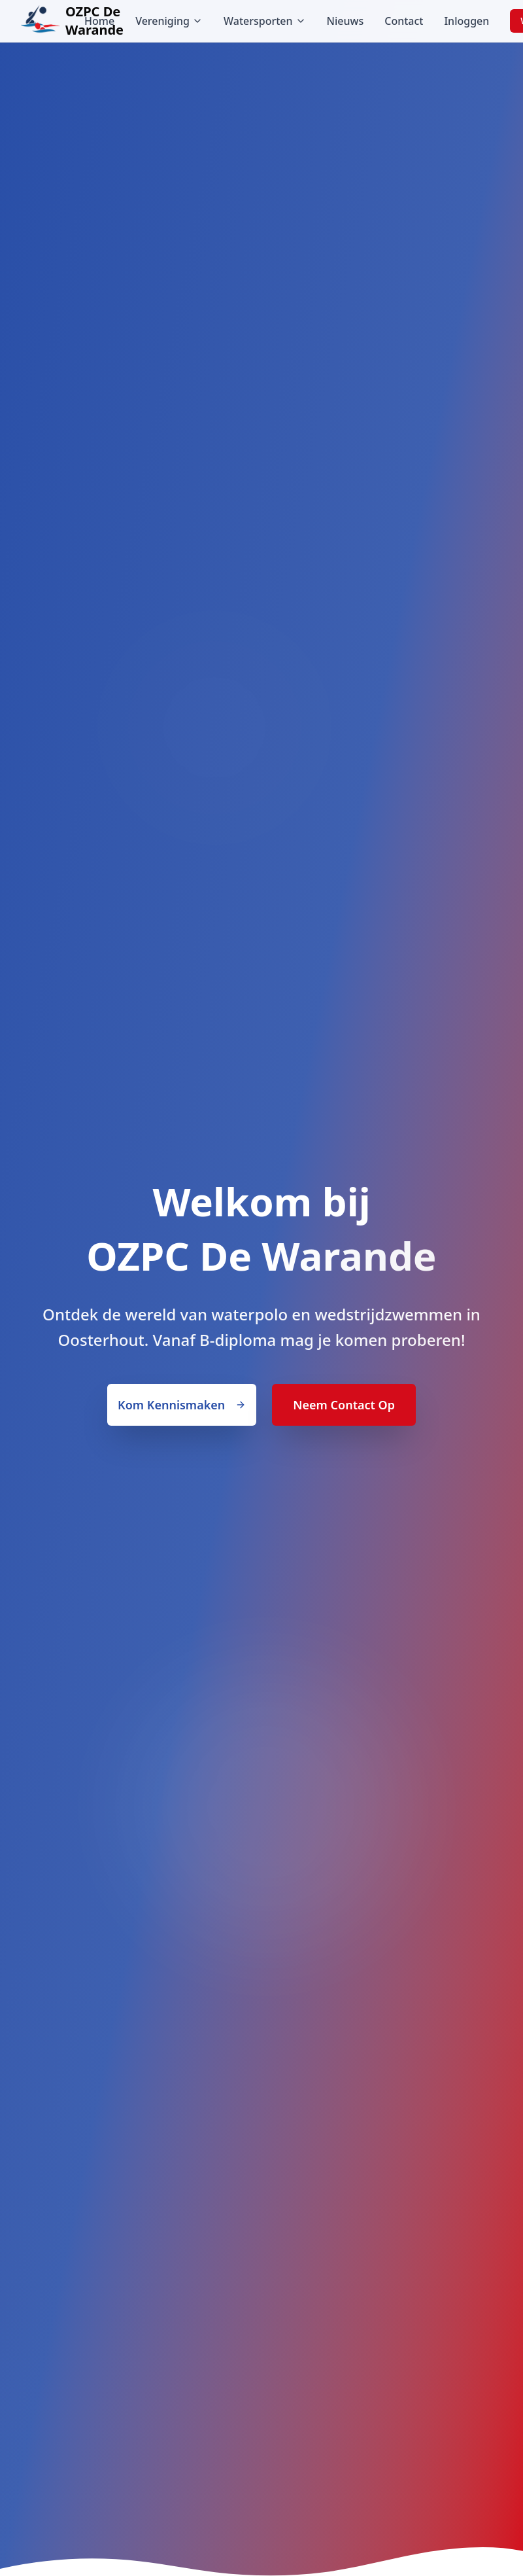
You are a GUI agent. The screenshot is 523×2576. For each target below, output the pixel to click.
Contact (403, 21)
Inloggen (466, 21)
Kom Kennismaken (182, 1405)
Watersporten (265, 21)
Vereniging (169, 21)
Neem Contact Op (344, 1405)
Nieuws (345, 21)
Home (99, 21)
